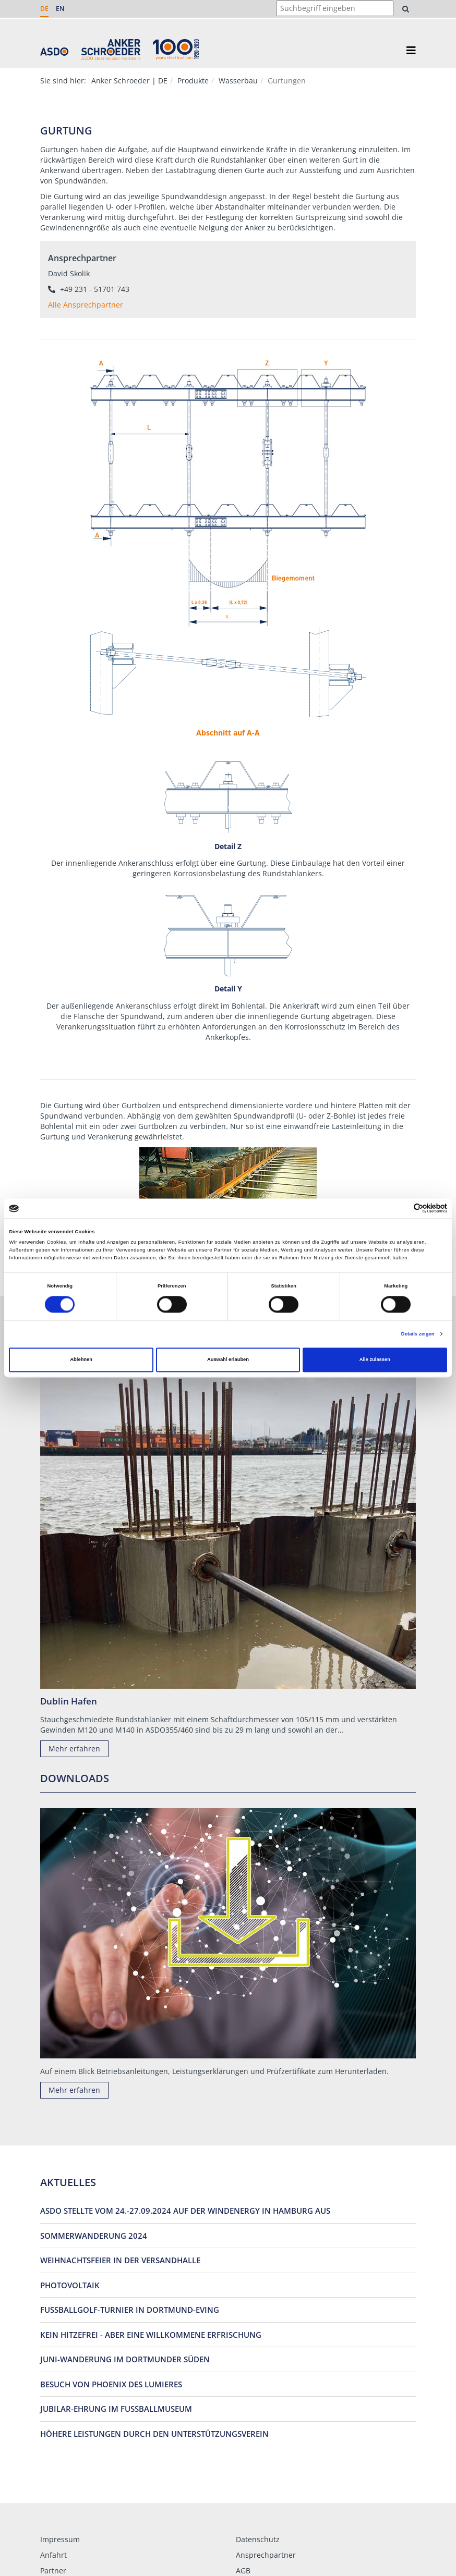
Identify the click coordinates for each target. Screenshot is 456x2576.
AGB (243, 2570)
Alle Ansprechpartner (85, 305)
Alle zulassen (374, 1360)
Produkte (193, 80)
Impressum (60, 2539)
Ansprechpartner (266, 2555)
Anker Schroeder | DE (129, 80)
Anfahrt (53, 2555)
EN (60, 8)
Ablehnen (81, 1360)
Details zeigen (418, 1333)
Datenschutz (258, 2539)
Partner (53, 2570)
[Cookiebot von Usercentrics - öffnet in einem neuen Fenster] (401, 1208)
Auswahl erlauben (228, 1360)
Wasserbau (238, 80)
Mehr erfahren (74, 1748)
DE (44, 8)
